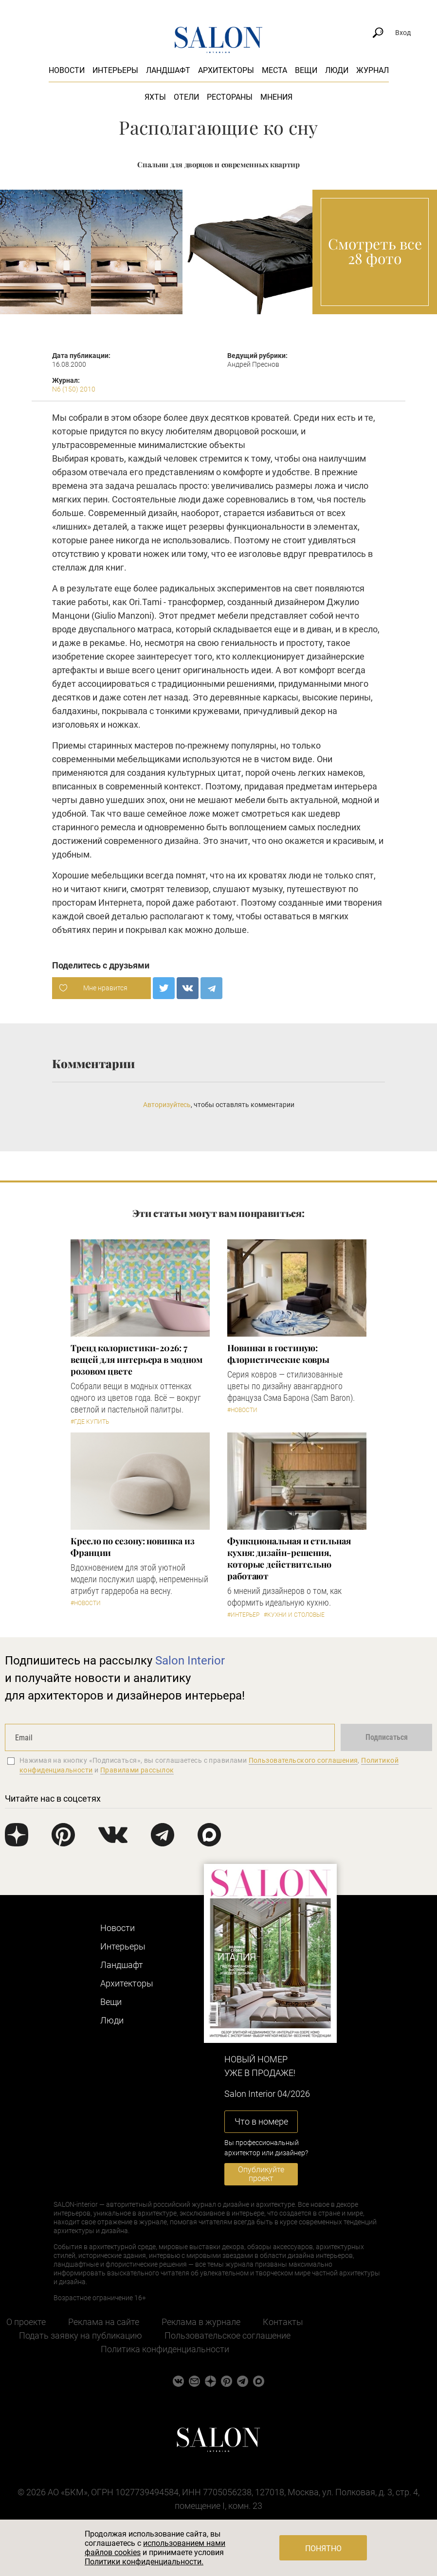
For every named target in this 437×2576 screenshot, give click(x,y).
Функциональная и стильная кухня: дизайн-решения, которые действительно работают (289, 1558)
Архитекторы (226, 70)
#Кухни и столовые (294, 1615)
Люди (336, 70)
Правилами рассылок (137, 1770)
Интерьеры (115, 70)
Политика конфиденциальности (165, 2349)
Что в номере (261, 2121)
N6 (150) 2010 (73, 389)
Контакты (283, 2322)
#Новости (242, 1410)
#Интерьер (243, 1615)
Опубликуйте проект (261, 2174)
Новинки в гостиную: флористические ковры (278, 1353)
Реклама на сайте (103, 2322)
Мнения (276, 97)
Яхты (155, 97)
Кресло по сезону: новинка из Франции (132, 1546)
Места (274, 70)
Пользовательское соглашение (227, 2335)
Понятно (323, 2548)
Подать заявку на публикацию (80, 2335)
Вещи (306, 70)
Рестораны (230, 97)
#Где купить (90, 1422)
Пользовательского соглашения (303, 1760)
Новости (67, 70)
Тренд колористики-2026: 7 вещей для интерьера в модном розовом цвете (136, 1359)
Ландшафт (168, 70)
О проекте (26, 2322)
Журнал (372, 70)
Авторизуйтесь (167, 1105)
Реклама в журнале (201, 2322)
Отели (186, 97)
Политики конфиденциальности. (144, 2561)
